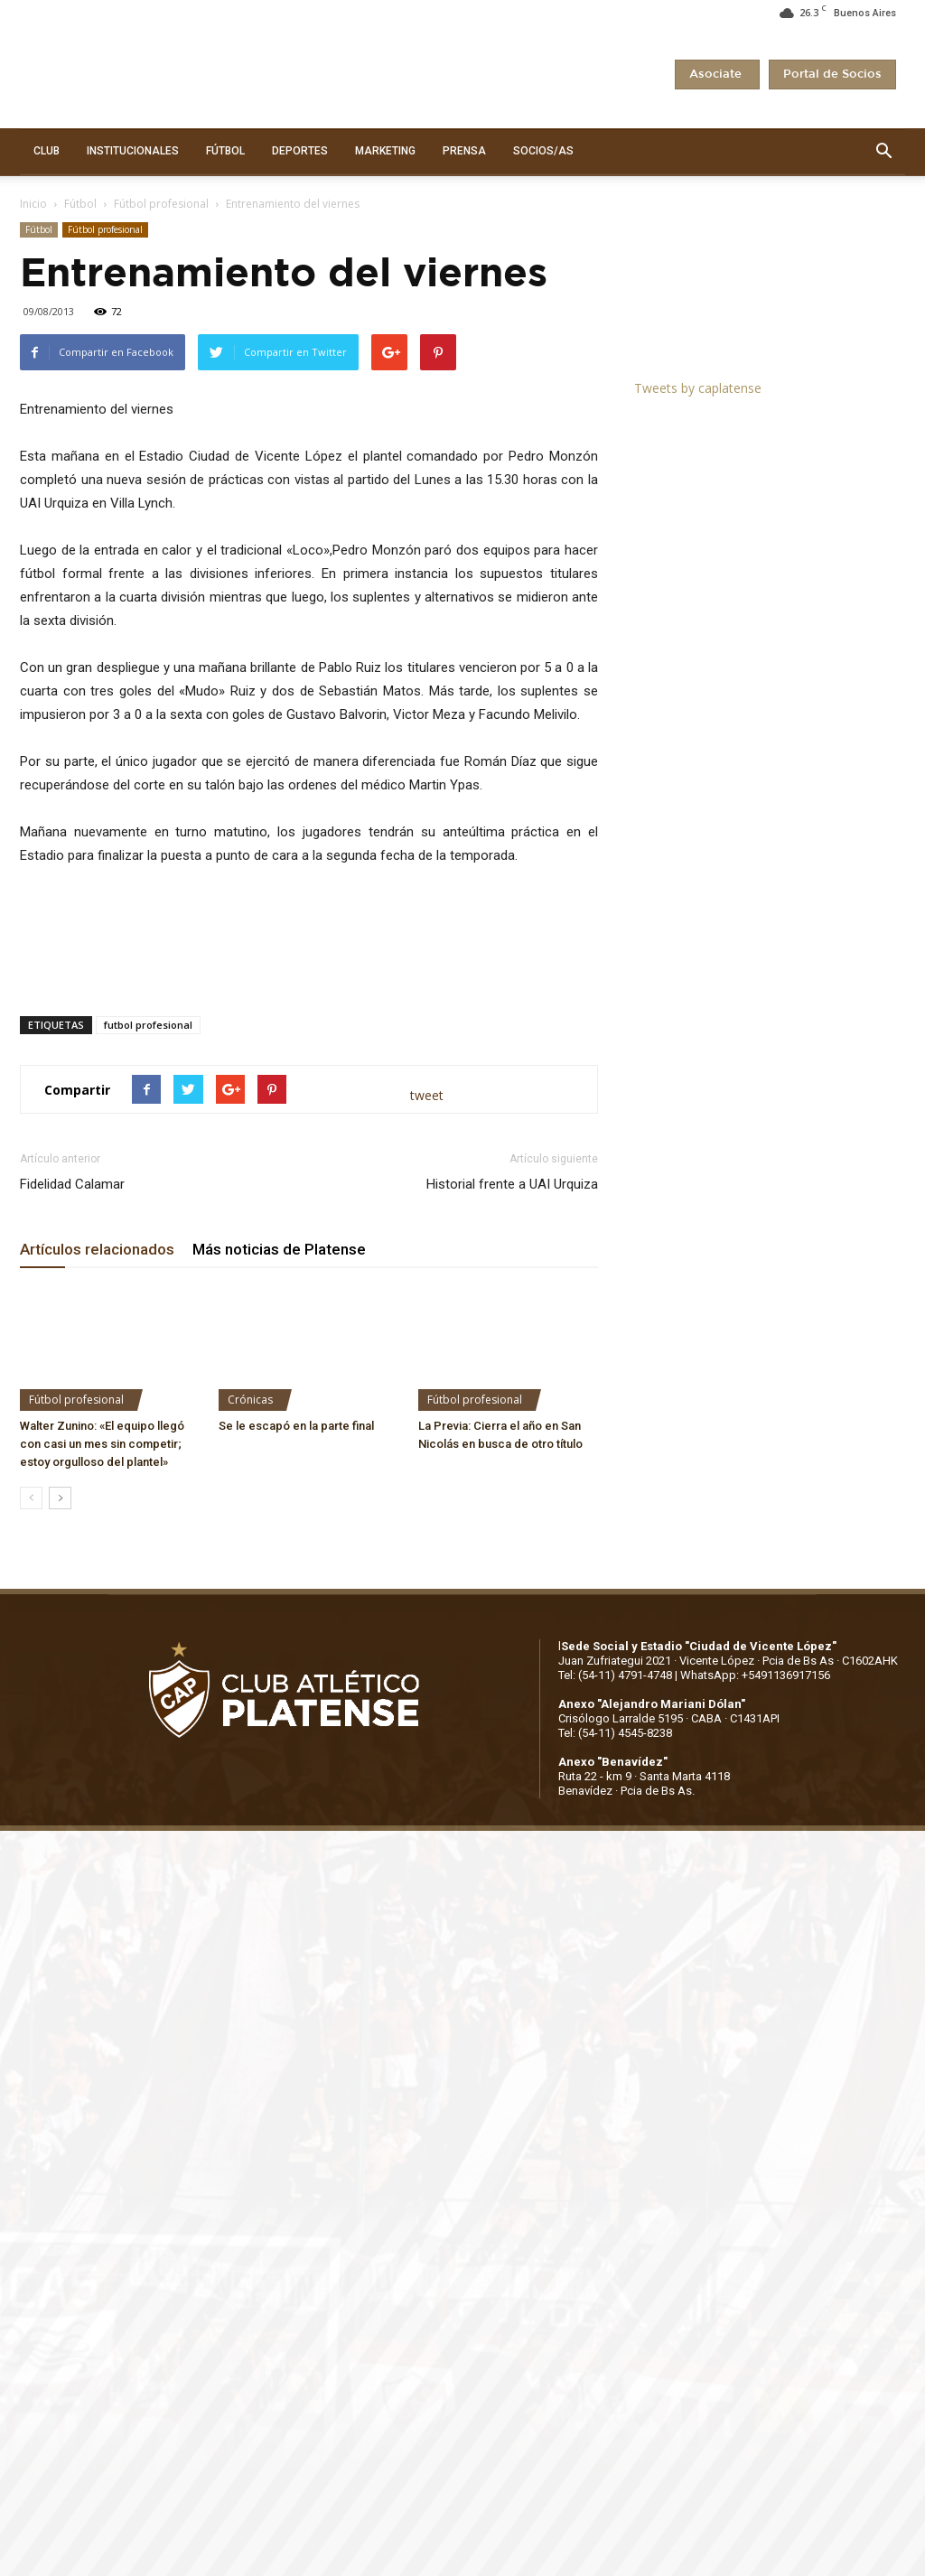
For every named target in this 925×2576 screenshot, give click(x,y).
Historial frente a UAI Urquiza (512, 1184)
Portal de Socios (832, 74)
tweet (427, 1095)
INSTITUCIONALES (133, 151)
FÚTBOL (225, 151)
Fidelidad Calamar (72, 1184)
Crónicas (250, 1399)
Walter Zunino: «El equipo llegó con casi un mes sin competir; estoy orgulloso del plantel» (102, 1444)
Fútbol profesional (161, 203)
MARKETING (385, 151)
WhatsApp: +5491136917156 (755, 1675)
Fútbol (80, 203)
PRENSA (464, 151)
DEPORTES (300, 151)
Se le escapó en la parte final (296, 1426)
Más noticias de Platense (279, 1249)
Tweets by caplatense (697, 388)
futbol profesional (148, 1024)
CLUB (46, 151)
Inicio (33, 203)
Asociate (717, 74)
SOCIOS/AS (543, 151)
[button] (883, 151)
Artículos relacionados (97, 1249)
